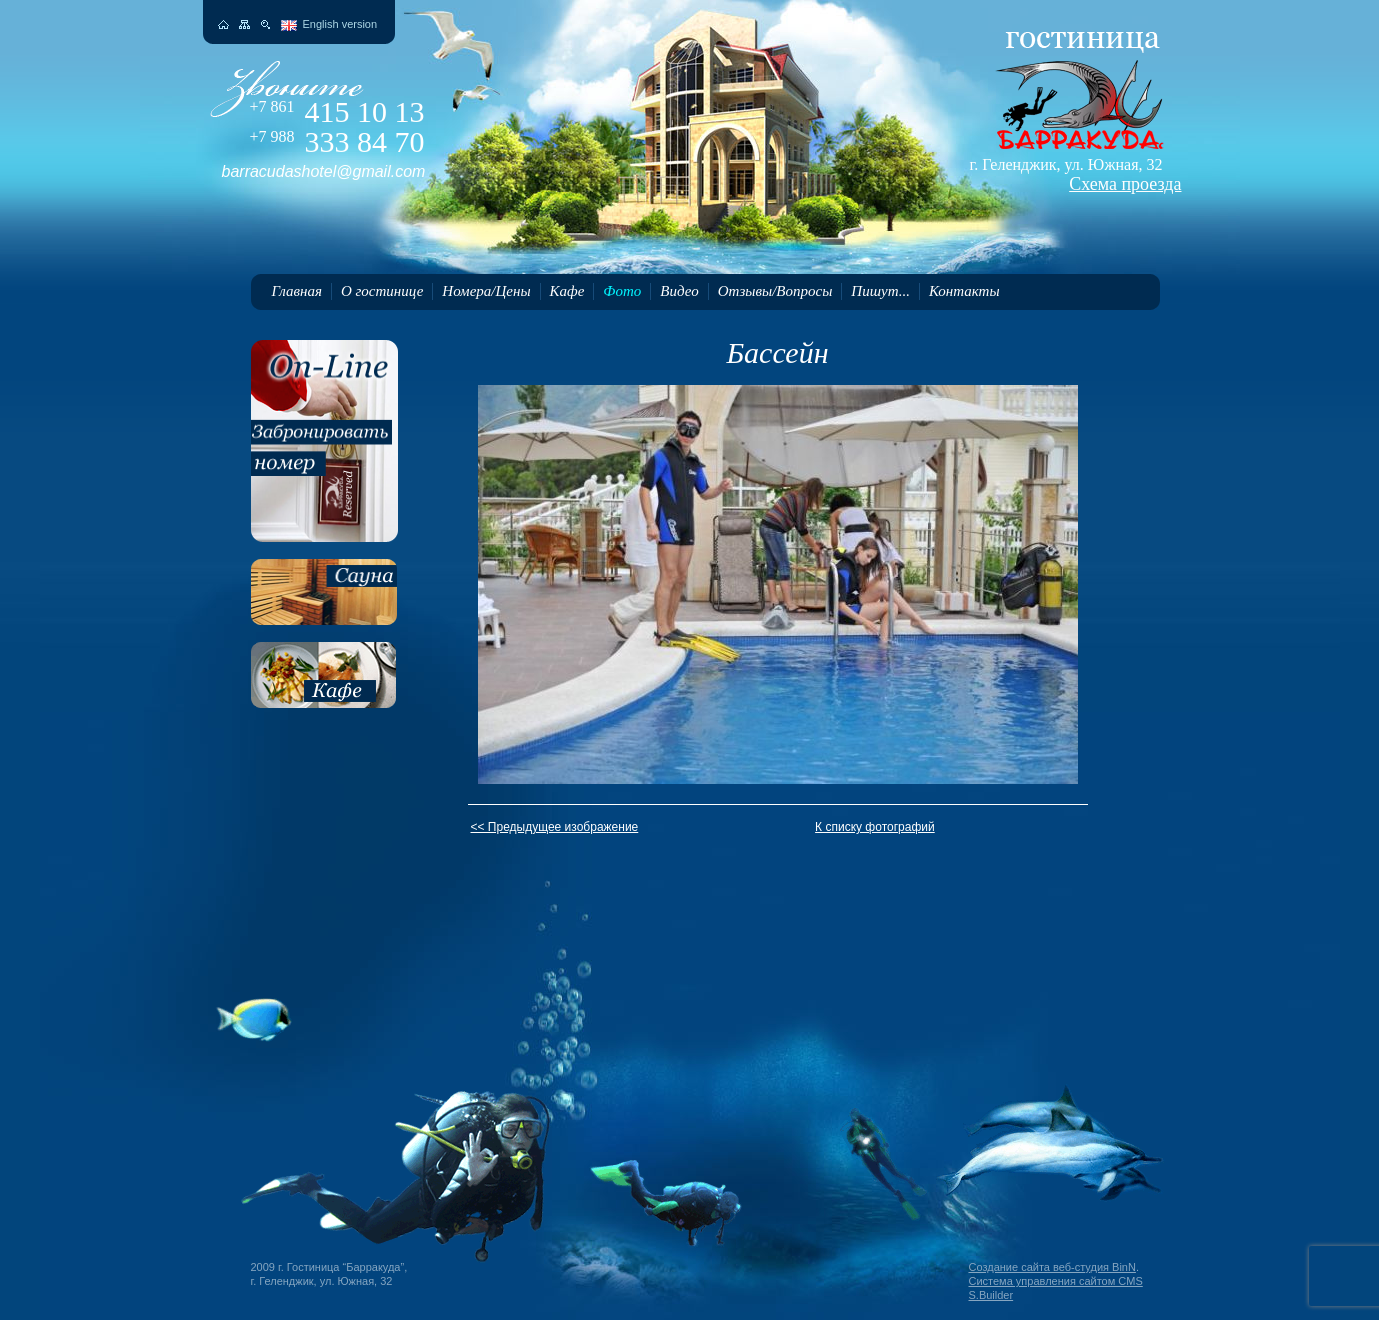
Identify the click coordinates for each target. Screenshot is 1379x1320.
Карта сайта (244, 24)
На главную (223, 24)
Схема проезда (1125, 184)
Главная (297, 291)
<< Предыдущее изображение (555, 827)
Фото (622, 291)
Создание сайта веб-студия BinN (1052, 1267)
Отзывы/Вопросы (775, 291)
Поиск (265, 24)
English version (340, 24)
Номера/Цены (486, 291)
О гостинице (382, 291)
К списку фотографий (875, 827)
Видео (679, 291)
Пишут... (880, 291)
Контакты (964, 291)
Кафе (567, 291)
